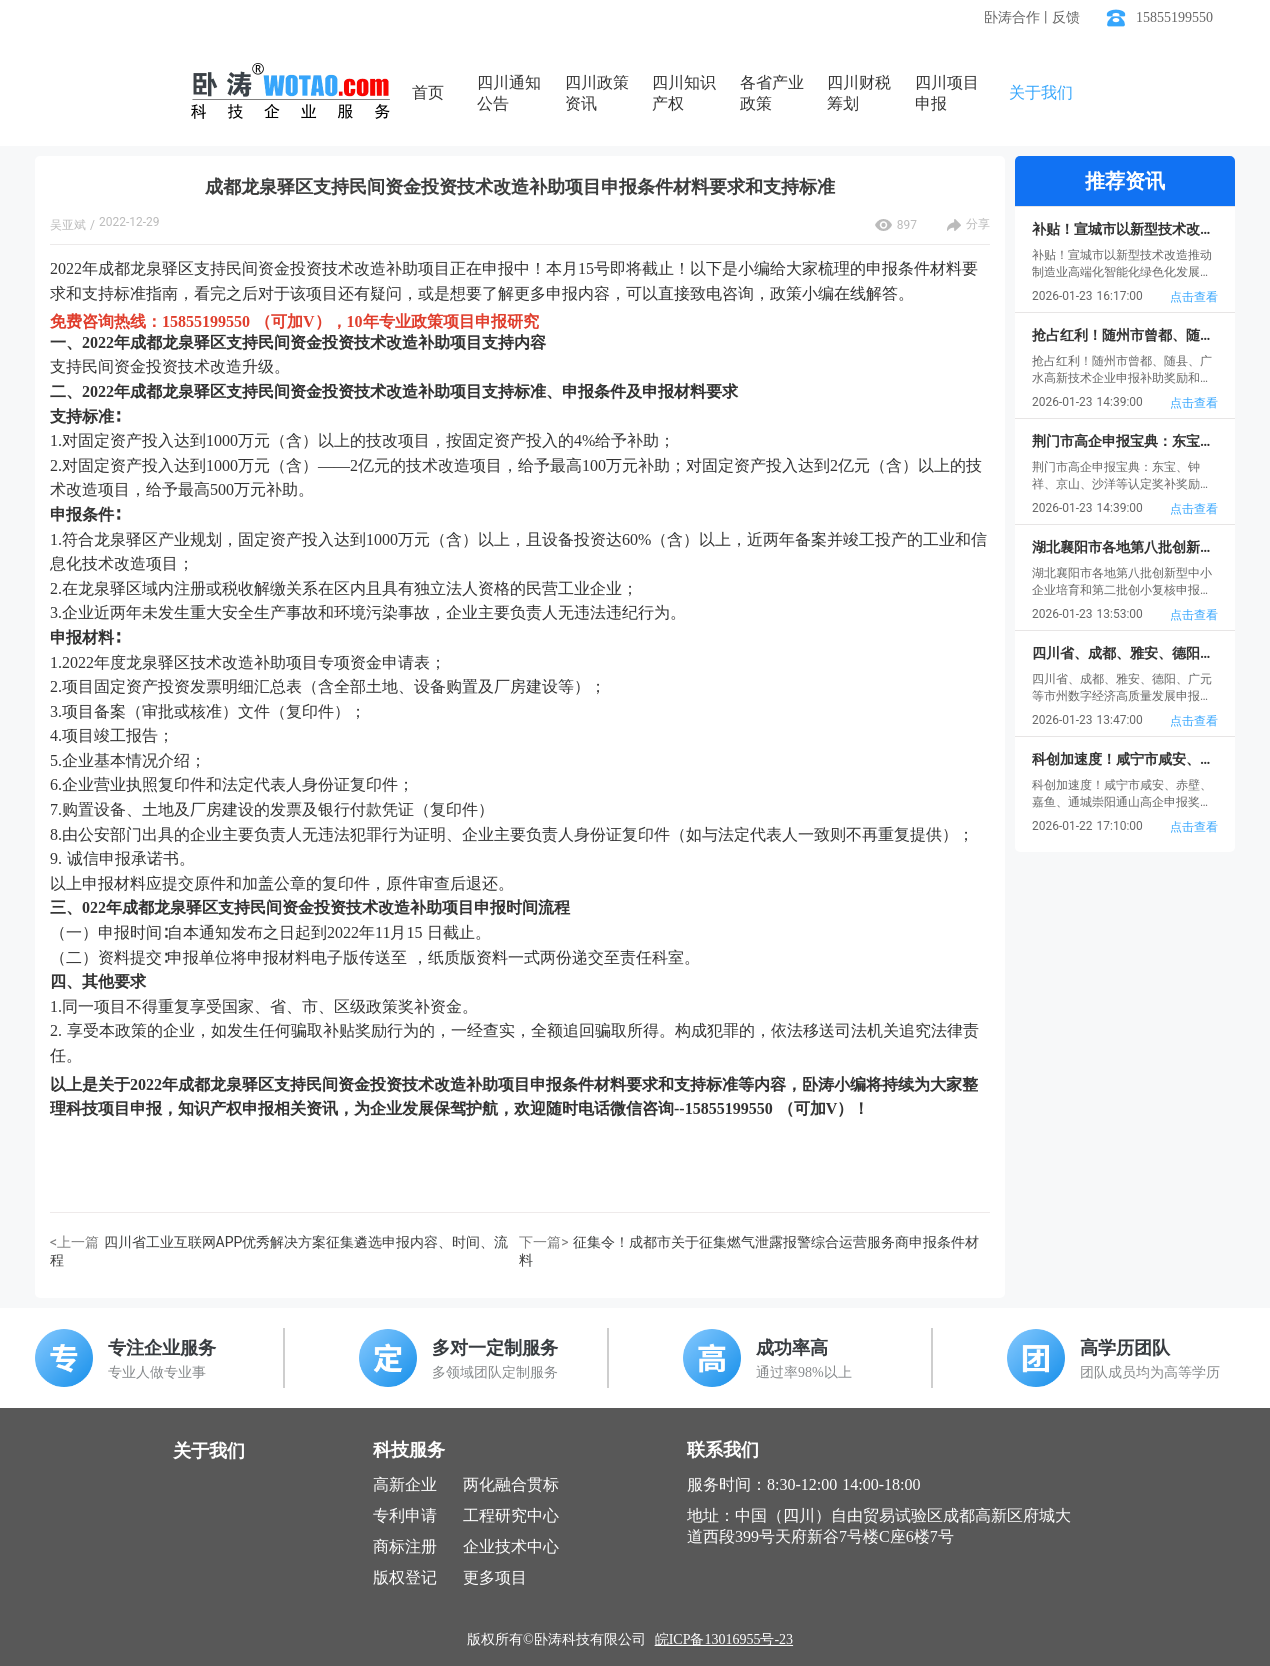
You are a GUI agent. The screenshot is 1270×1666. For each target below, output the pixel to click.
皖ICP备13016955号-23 (724, 1639)
